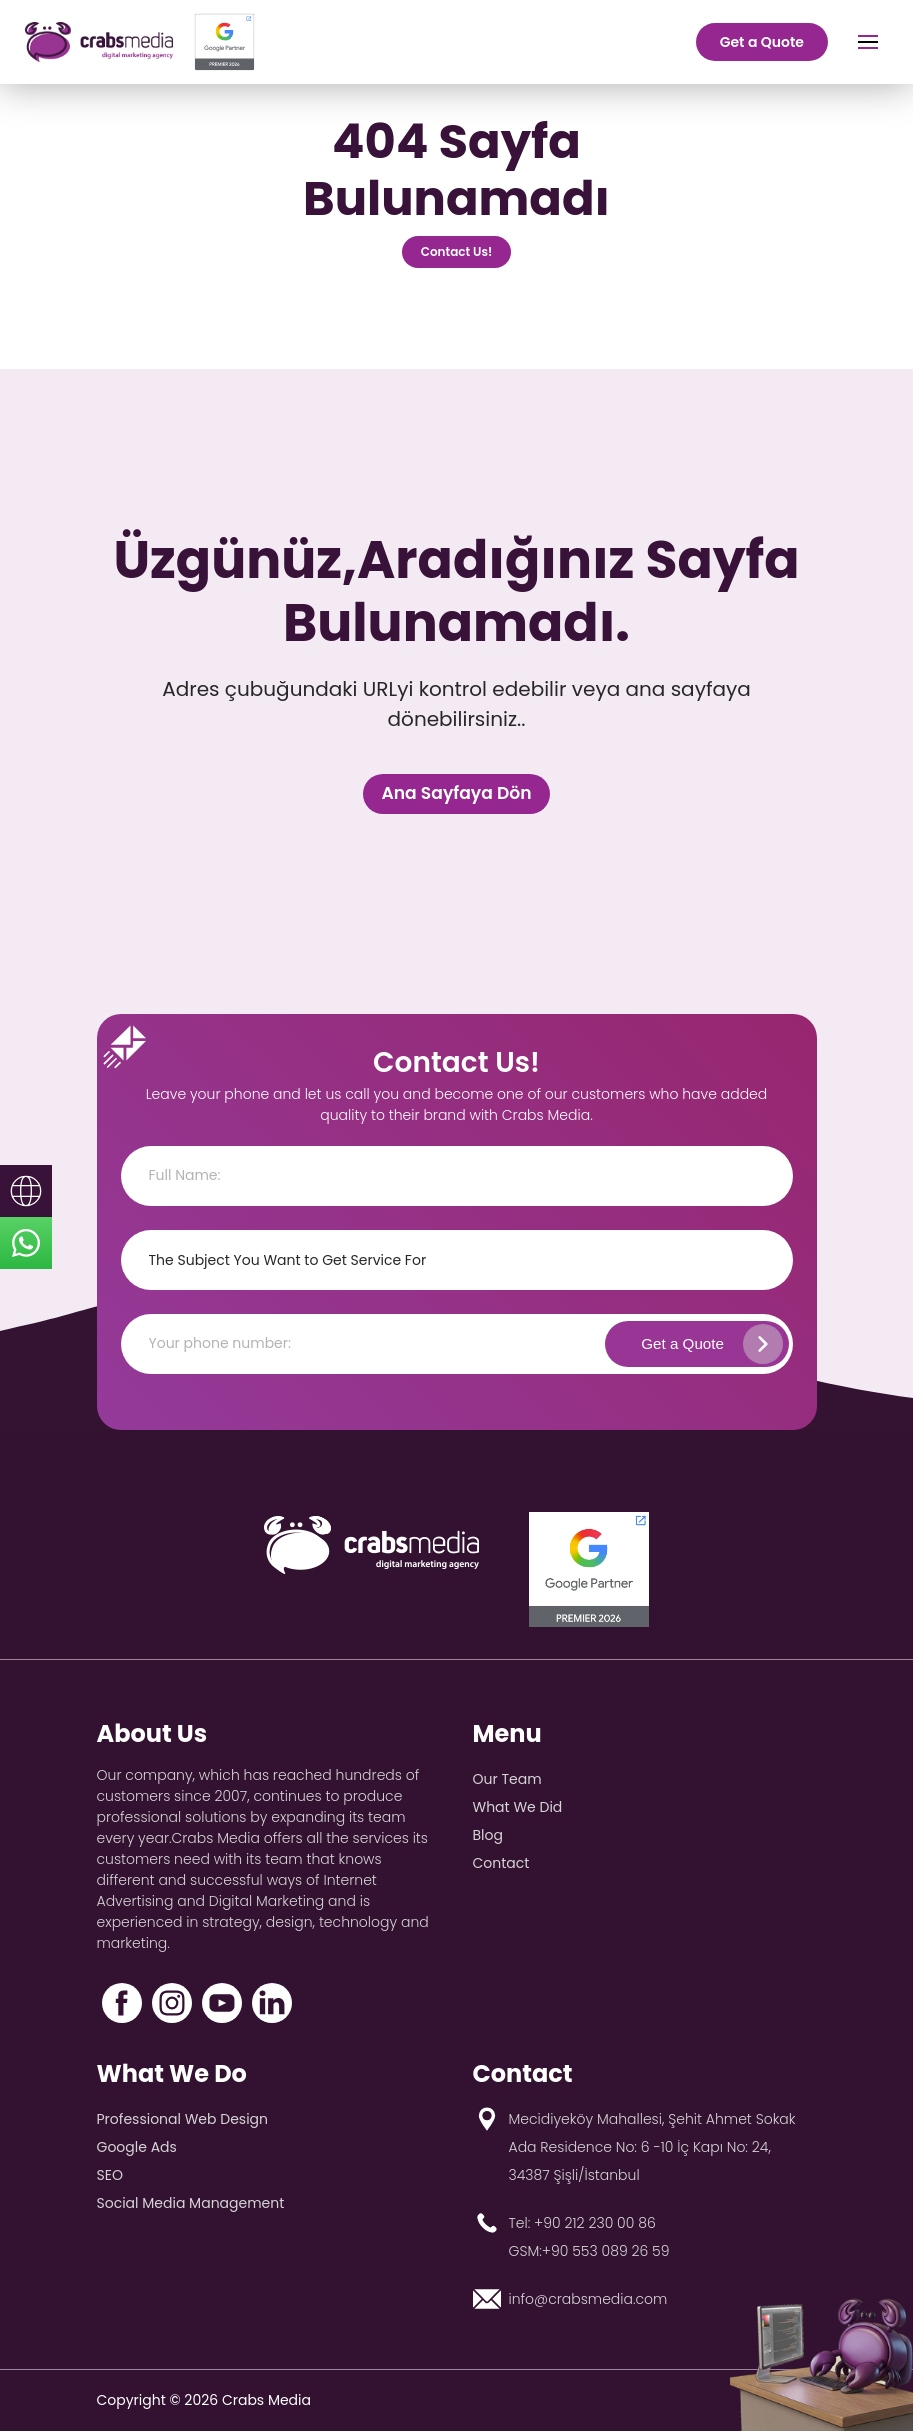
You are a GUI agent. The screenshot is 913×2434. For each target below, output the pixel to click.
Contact (501, 1866)
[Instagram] (172, 2006)
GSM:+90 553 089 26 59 (589, 2254)
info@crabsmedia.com (588, 2302)
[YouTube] (222, 2006)
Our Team (507, 1782)
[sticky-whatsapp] (26, 1243)
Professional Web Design (183, 2122)
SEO (110, 2178)
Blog (488, 1838)
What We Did (518, 1810)
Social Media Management (191, 2206)
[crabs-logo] (99, 42)
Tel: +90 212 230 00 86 (582, 2226)
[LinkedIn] (272, 2006)
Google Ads (137, 2150)
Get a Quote (762, 42)
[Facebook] (122, 2006)
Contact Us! (457, 254)
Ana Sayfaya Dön (456, 795)
